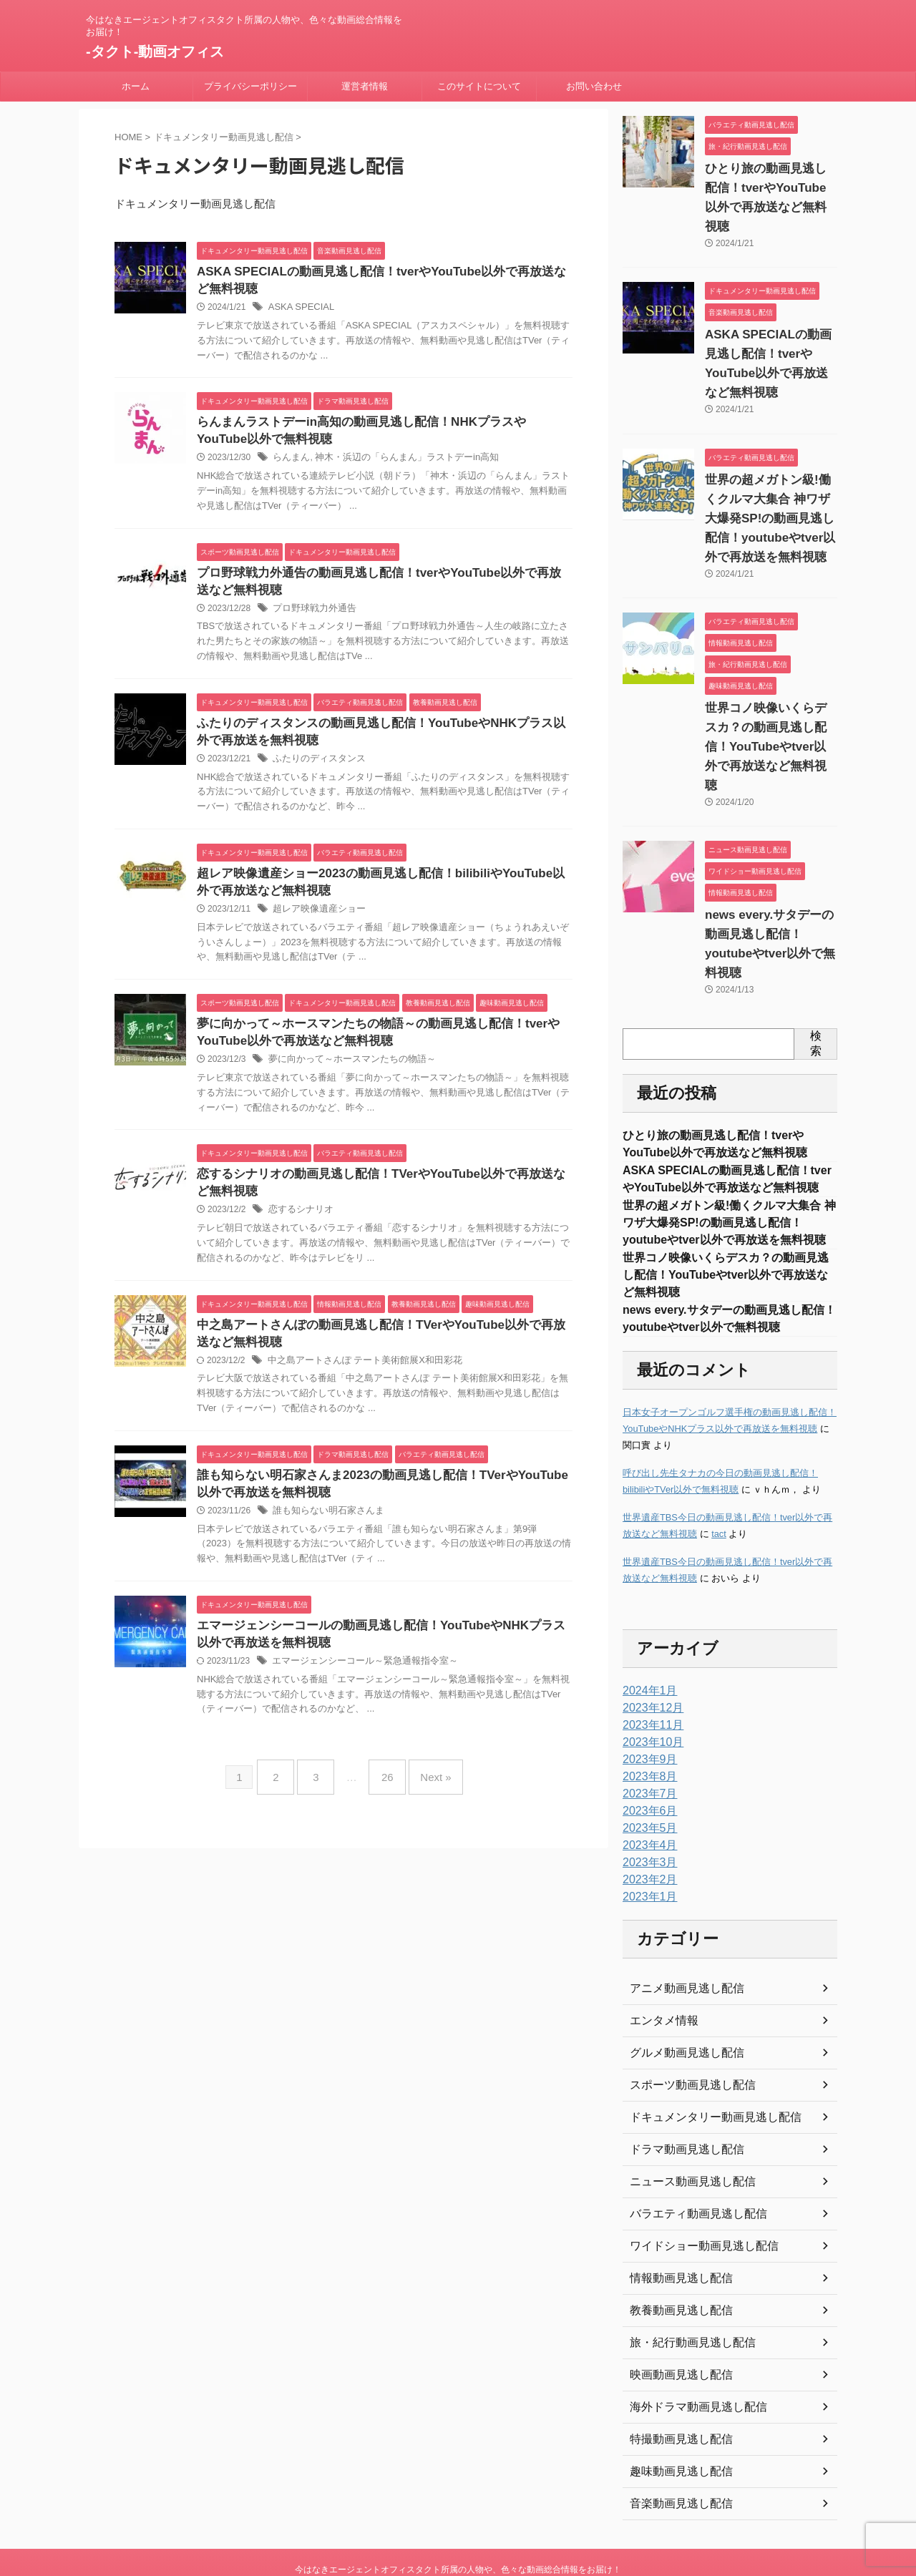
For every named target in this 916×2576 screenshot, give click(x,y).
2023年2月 (647, 1819)
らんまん (290, 463)
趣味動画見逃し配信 (675, 2411)
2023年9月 (647, 1699)
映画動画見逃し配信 (675, 2315)
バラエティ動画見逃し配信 (690, 2154)
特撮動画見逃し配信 (675, 2379)
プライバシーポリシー (250, 86)
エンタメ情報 (660, 1960)
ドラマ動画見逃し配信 (680, 2089)
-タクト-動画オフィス (155, 51)
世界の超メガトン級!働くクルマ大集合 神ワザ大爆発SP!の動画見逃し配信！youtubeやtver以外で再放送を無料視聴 (770, 480)
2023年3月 (647, 1802)
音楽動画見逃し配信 (675, 2443)
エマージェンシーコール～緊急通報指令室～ (358, 1687)
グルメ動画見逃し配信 (680, 1993)
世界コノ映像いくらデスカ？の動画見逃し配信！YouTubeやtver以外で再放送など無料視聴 (726, 1209)
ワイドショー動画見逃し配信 (695, 2186)
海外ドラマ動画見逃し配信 (690, 2347)
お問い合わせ (594, 86)
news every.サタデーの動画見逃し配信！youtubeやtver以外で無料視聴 (769, 877)
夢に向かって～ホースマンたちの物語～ (345, 1075)
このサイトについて (479, 86)
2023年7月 (647, 1734)
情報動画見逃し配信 (675, 2218)
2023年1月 (647, 1837)
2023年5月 (647, 1768)
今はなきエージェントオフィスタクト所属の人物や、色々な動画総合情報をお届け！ (458, 2509)
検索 (816, 966)
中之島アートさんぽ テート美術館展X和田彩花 (357, 1381)
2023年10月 (649, 1682)
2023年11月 (649, 1665)
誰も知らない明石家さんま (324, 1534)
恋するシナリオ (298, 1228)
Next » (424, 1797)
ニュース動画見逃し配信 (685, 2121)
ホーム (136, 86)
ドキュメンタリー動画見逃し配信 (705, 2057)
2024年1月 (647, 1630)
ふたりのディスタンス (316, 769)
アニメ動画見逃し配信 (680, 1928)
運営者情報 (364, 86)
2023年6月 (647, 1751)
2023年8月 (647, 1716)
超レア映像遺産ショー (316, 922)
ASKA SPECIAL (298, 310)
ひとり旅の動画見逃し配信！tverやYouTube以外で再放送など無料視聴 (770, 188)
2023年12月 (649, 1648)
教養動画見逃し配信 (675, 2250)
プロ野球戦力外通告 (311, 616)
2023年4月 (647, 1785)
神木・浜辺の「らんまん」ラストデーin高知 (397, 463)
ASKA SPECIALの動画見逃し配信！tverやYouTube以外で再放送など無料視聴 (770, 335)
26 (384, 1797)
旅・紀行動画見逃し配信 (685, 2282)
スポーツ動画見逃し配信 (685, 2025)
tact (718, 1473)
